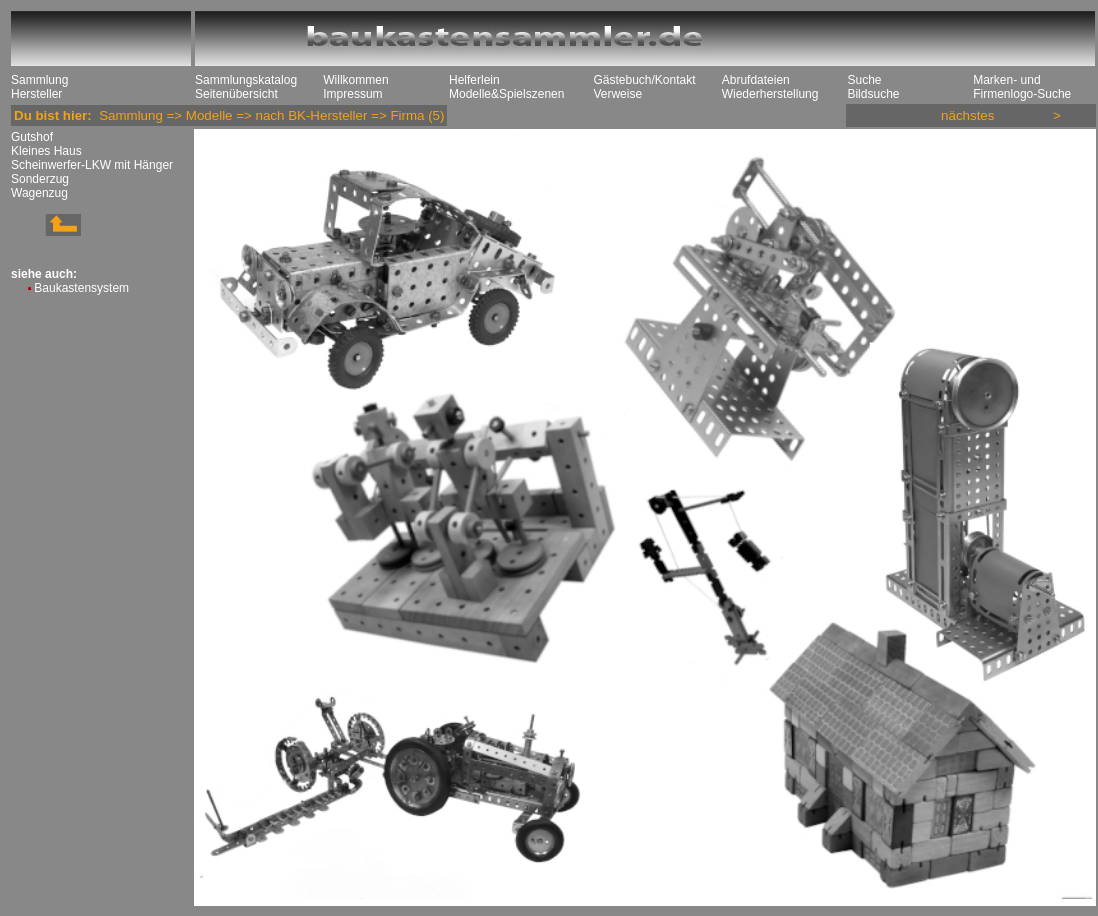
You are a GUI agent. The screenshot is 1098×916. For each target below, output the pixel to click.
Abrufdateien (756, 80)
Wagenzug (39, 193)
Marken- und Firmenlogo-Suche (1022, 87)
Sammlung (39, 80)
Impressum (352, 94)
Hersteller (36, 94)
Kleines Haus (46, 151)
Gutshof (32, 137)
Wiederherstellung (770, 94)
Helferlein (474, 80)
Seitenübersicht (236, 94)
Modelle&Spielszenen (506, 94)
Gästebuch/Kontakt (644, 80)
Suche (864, 80)
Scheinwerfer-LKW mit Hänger (92, 165)
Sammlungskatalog (246, 80)
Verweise (617, 94)
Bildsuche (873, 94)
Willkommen (355, 80)
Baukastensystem (81, 288)
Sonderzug (40, 179)
